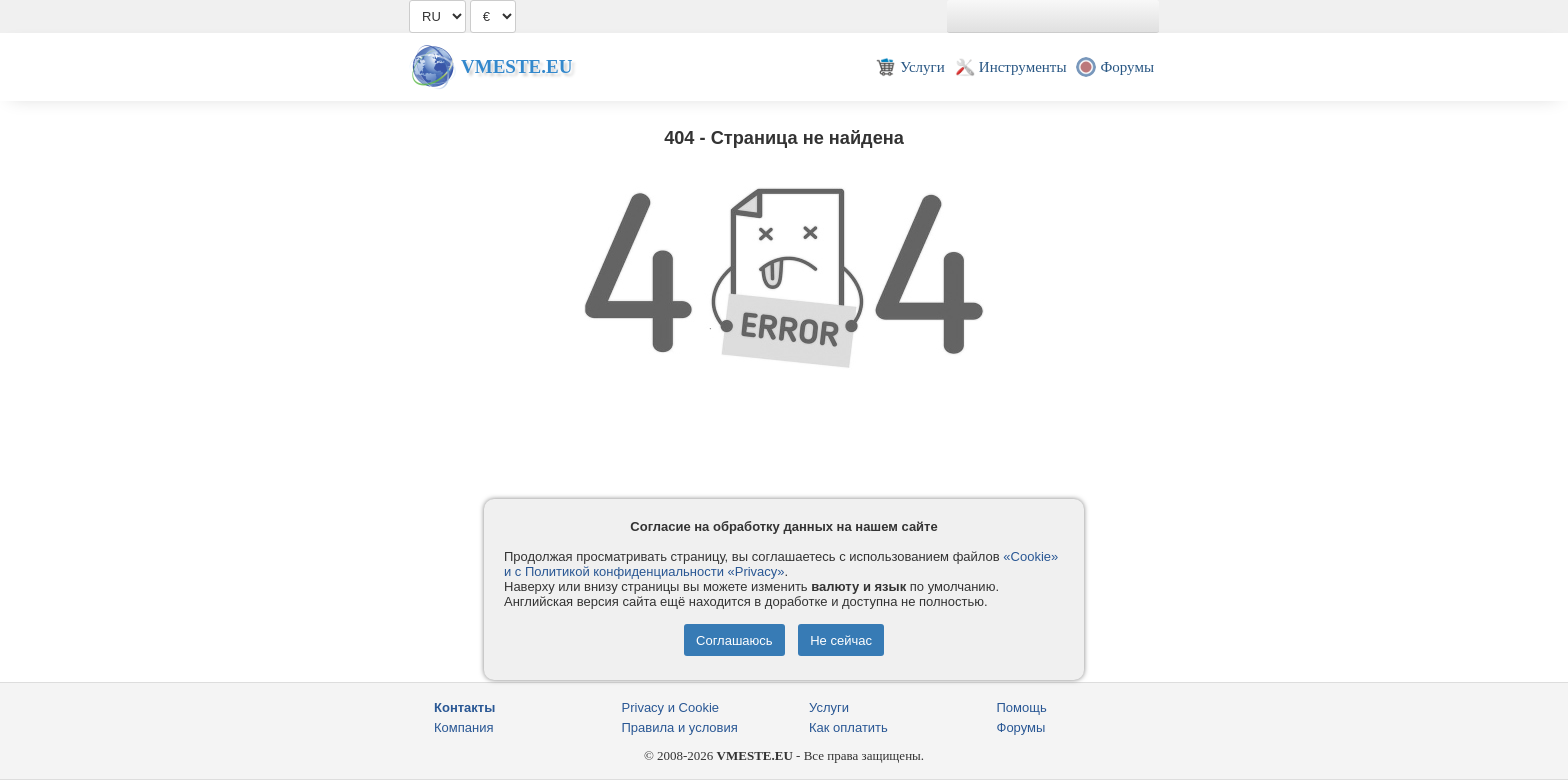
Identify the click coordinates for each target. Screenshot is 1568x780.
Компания (464, 727)
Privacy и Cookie (671, 707)
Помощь (1022, 707)
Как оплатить (848, 727)
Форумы (1021, 727)
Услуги (829, 707)
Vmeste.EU (516, 66)
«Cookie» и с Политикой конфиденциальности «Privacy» (781, 564)
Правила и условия (680, 727)
